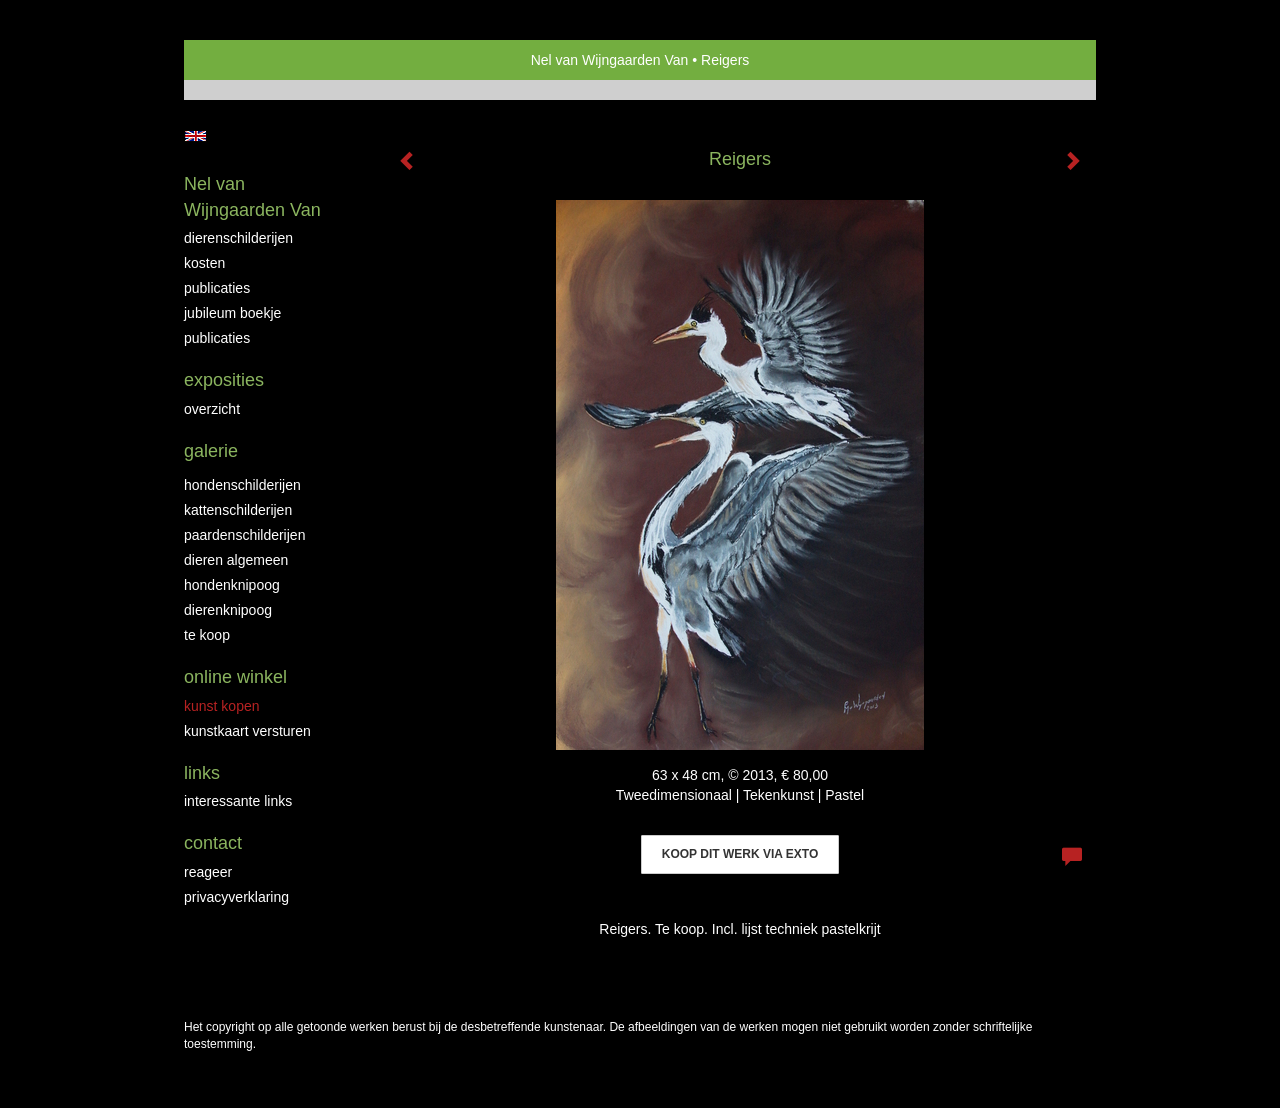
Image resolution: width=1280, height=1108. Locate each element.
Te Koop (207, 635)
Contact (213, 843)
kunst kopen (222, 706)
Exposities (224, 380)
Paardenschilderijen (244, 535)
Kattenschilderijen (238, 510)
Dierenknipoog (228, 610)
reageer (208, 872)
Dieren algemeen (236, 560)
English (195, 136)
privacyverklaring (236, 897)
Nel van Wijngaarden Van (610, 60)
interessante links (238, 801)
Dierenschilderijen (238, 238)
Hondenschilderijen (242, 485)
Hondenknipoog (232, 585)
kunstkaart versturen (247, 731)
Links (202, 773)
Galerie (211, 451)
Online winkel (235, 677)
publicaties (217, 338)
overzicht (212, 409)
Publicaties (217, 288)
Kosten (204, 263)
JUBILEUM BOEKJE (232, 313)
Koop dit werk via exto (740, 854)
